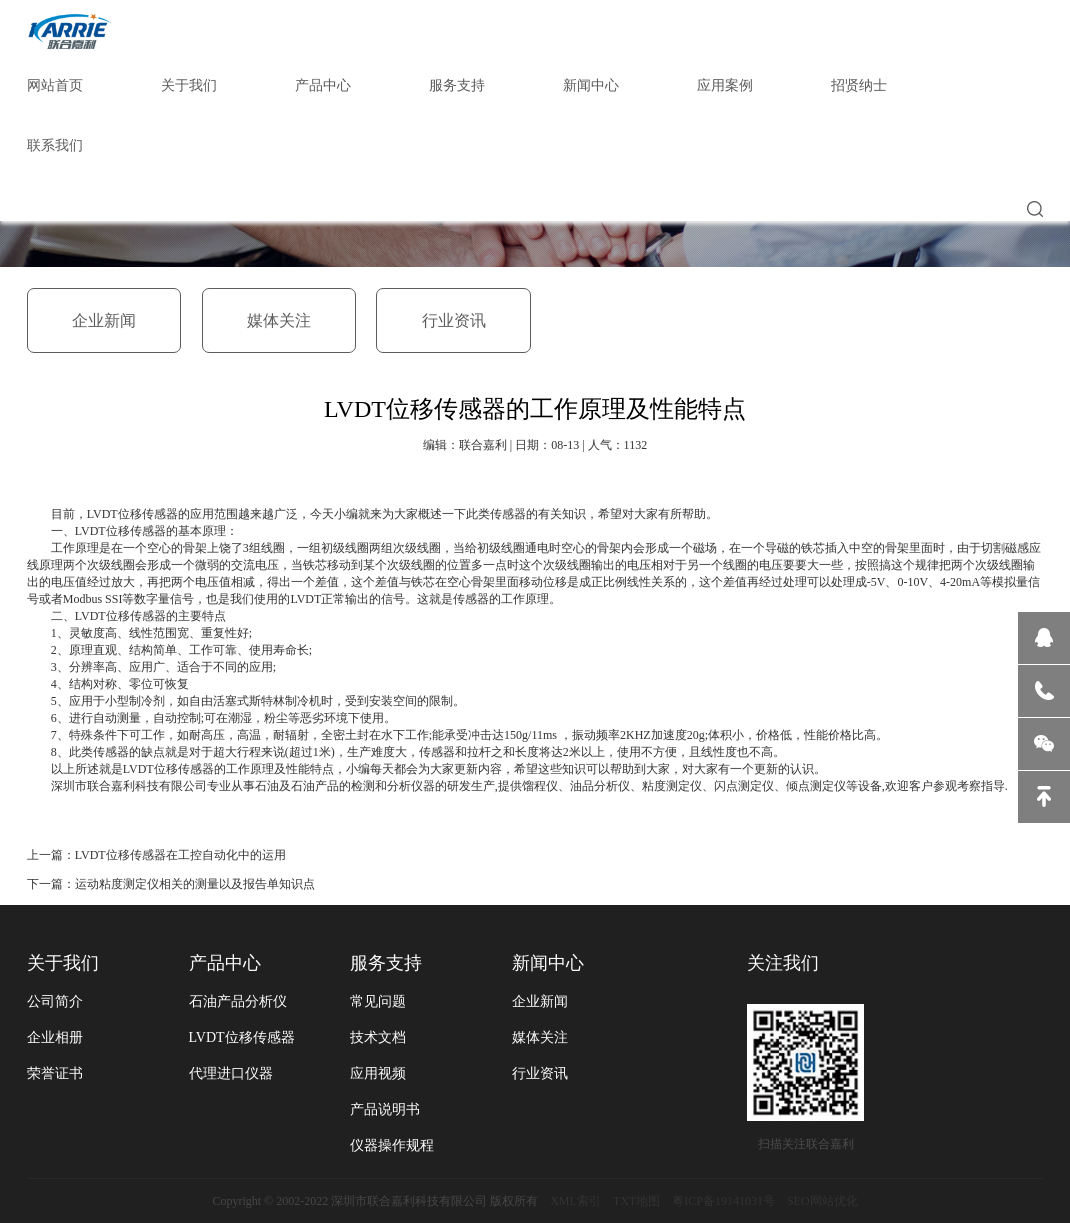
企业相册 (55, 1037)
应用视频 (378, 1073)
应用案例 (725, 85)
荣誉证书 (55, 1073)
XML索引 (575, 1201)
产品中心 (323, 85)
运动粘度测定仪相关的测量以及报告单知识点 (195, 884)
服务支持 (457, 85)
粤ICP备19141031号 (723, 1201)
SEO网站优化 (822, 1201)
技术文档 (378, 1037)
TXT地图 (636, 1201)
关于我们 (189, 85)
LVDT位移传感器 (242, 1037)
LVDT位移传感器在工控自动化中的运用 (180, 855)
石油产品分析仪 (238, 1001)
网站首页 (55, 85)
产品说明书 (385, 1109)
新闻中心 (591, 85)
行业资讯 (454, 320)
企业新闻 (104, 320)
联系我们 (55, 145)
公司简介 (55, 1001)
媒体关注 (279, 320)
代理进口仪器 (231, 1073)
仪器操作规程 (392, 1145)
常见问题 (378, 1001)
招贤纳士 (859, 85)
